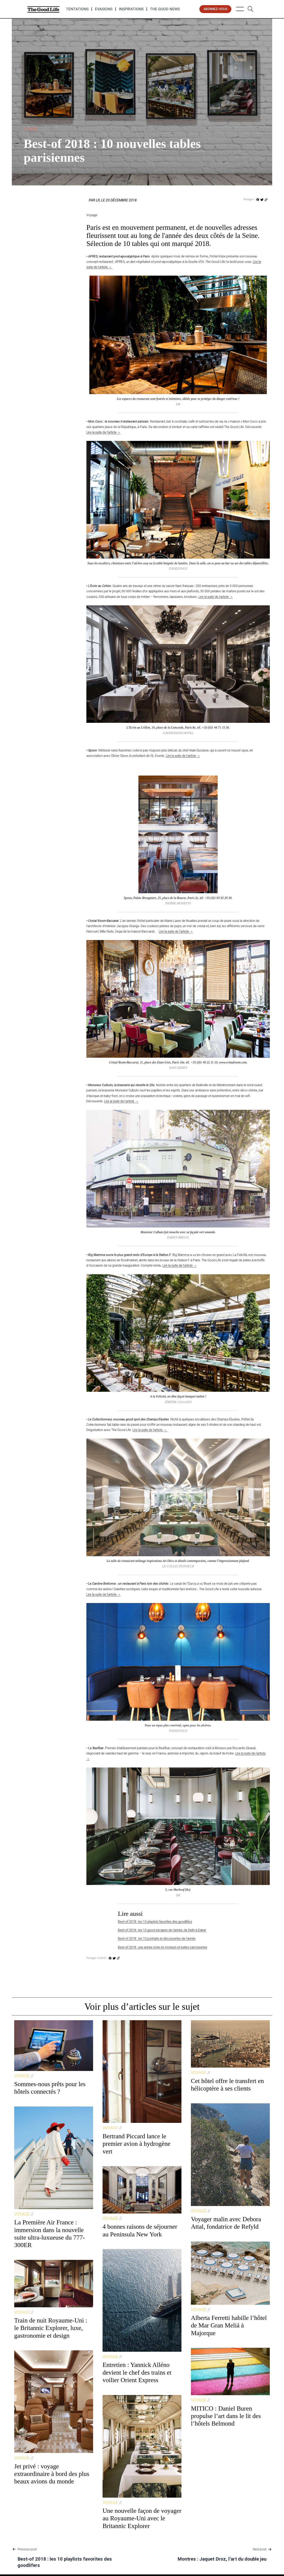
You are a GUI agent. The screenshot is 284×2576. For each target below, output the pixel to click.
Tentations (77, 9)
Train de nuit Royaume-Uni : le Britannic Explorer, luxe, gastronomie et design (50, 2328)
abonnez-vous (215, 9)
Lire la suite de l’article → (103, 432)
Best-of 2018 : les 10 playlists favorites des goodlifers (155, 1921)
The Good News (165, 9)
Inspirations (131, 9)
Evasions (103, 9)
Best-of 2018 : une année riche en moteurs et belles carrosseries (162, 1947)
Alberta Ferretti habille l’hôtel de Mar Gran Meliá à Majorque (229, 2325)
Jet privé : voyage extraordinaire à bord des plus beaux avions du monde (51, 2474)
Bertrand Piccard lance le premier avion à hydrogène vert (136, 2144)
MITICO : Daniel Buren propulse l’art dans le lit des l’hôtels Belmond (226, 2416)
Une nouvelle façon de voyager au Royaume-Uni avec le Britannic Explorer (142, 2518)
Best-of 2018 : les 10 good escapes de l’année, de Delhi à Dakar (162, 1930)
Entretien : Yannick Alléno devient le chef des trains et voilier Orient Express (137, 2372)
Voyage (30, 129)
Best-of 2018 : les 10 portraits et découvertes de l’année (157, 1938)
